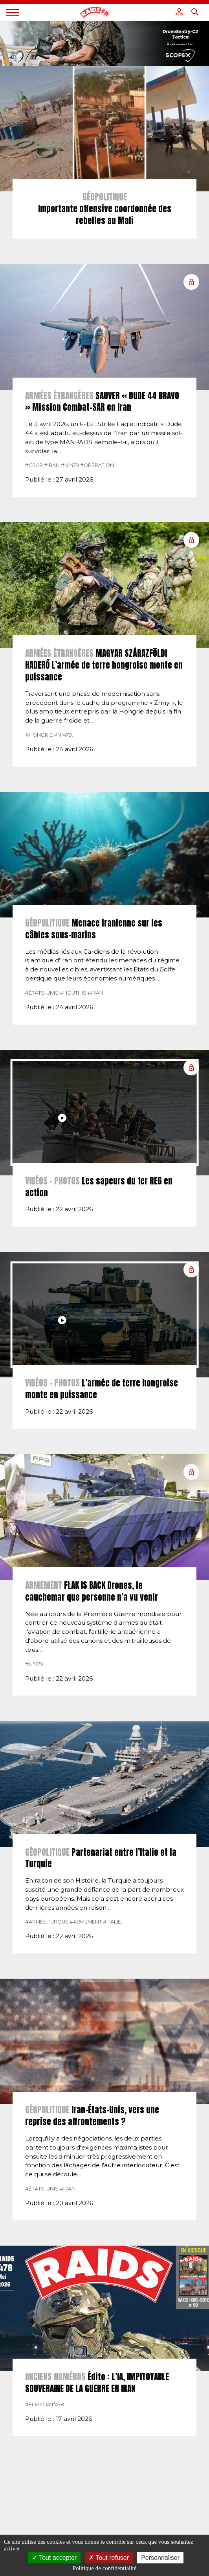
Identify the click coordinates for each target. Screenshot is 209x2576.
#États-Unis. (42, 993)
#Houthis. (74, 993)
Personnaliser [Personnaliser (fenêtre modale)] (160, 2557)
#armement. (86, 1922)
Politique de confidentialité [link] (104, 2568)
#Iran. (52, 465)
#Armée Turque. (47, 1922)
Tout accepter (54, 2557)
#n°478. (55, 2404)
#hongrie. (39, 735)
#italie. (112, 1922)
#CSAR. (34, 465)
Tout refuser (109, 2557)
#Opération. (97, 465)
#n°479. (70, 465)
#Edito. (35, 2404)
